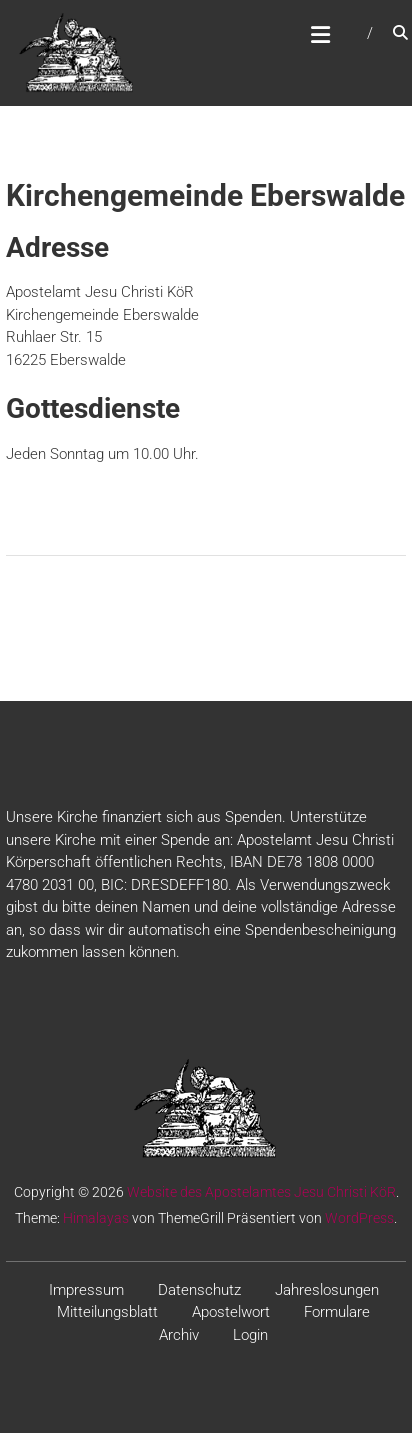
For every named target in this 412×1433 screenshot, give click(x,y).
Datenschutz (199, 1290)
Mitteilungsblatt (107, 1312)
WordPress (359, 1218)
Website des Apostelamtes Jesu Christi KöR (261, 1192)
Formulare (337, 1312)
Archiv (179, 1335)
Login (250, 1335)
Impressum (86, 1290)
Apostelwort (231, 1312)
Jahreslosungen (327, 1290)
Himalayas (96, 1218)
